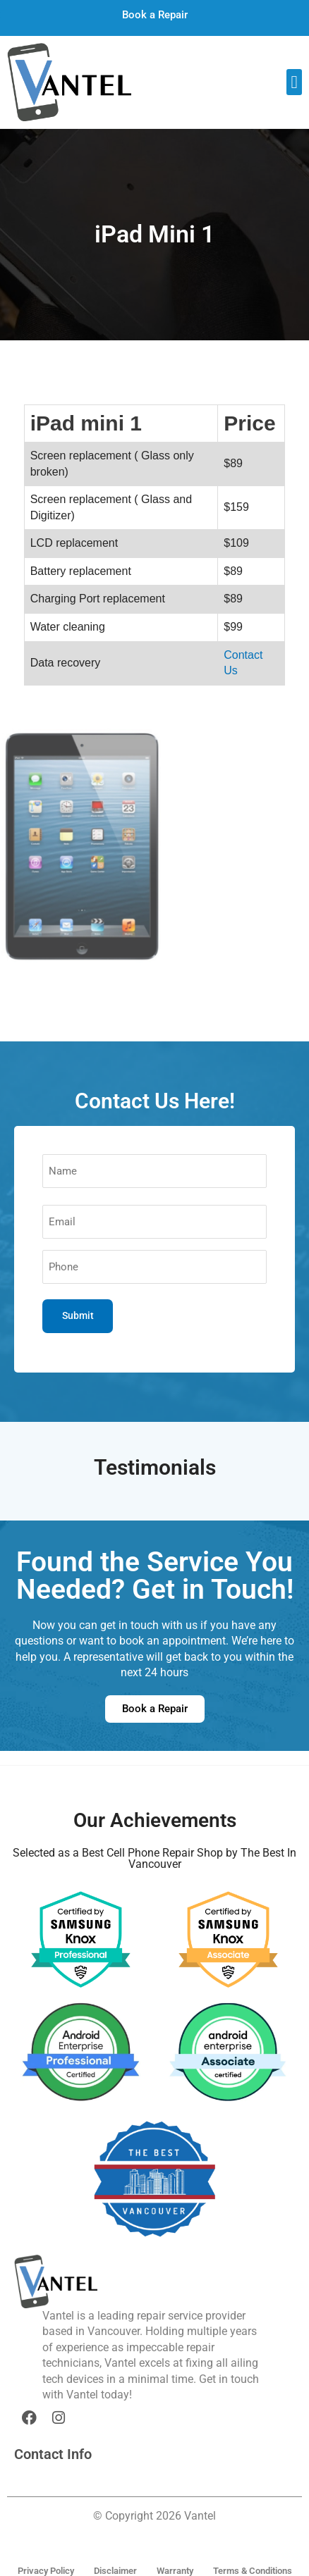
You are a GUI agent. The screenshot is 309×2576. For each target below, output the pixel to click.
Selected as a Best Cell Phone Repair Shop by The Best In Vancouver (154, 1858)
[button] (294, 82)
